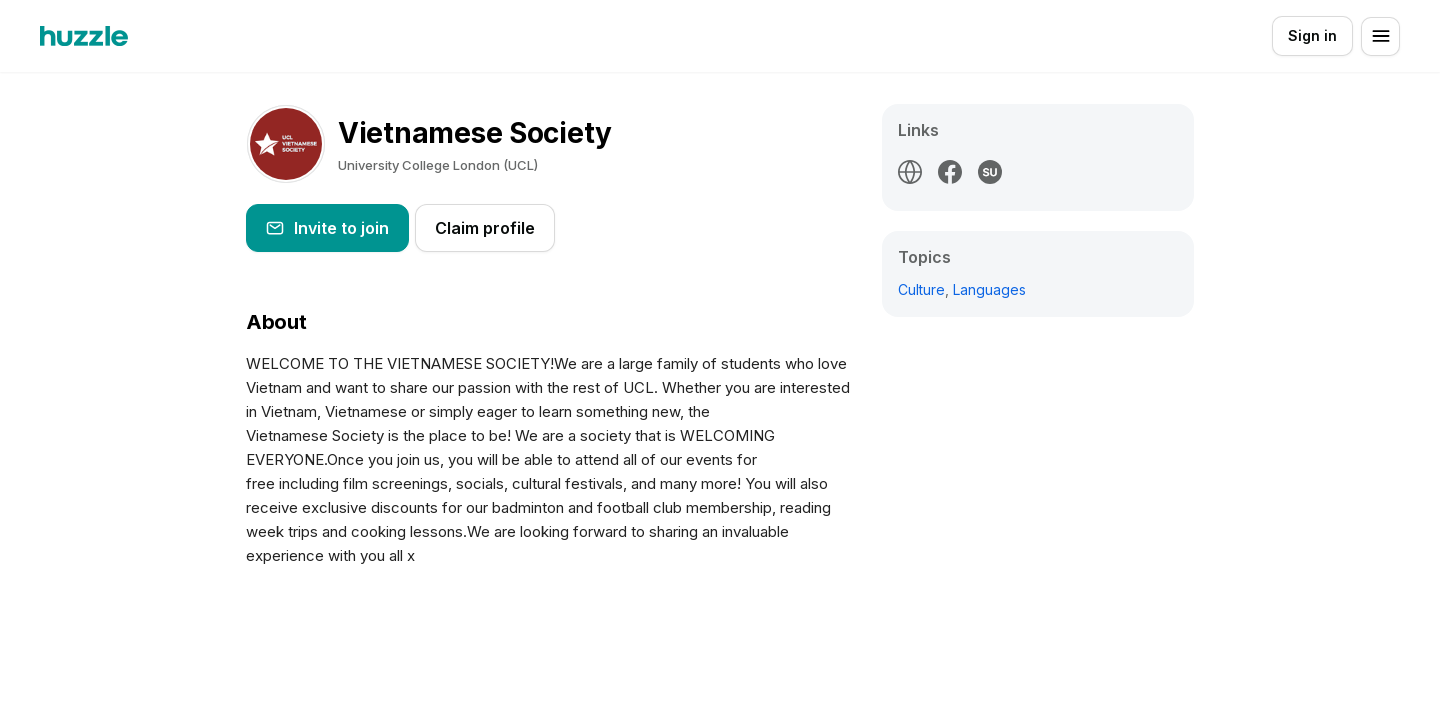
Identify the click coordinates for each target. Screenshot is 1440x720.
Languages (989, 289)
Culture (921, 289)
